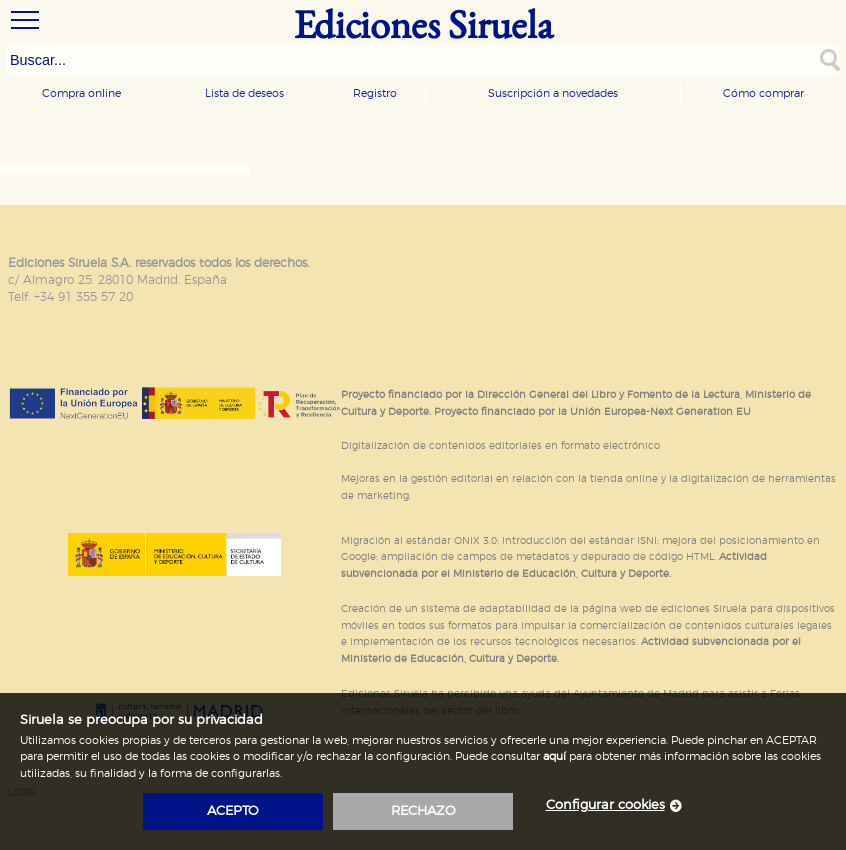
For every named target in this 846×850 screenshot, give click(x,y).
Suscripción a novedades (553, 93)
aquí (554, 756)
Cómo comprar (763, 93)
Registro (375, 93)
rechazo (423, 811)
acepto (233, 811)
